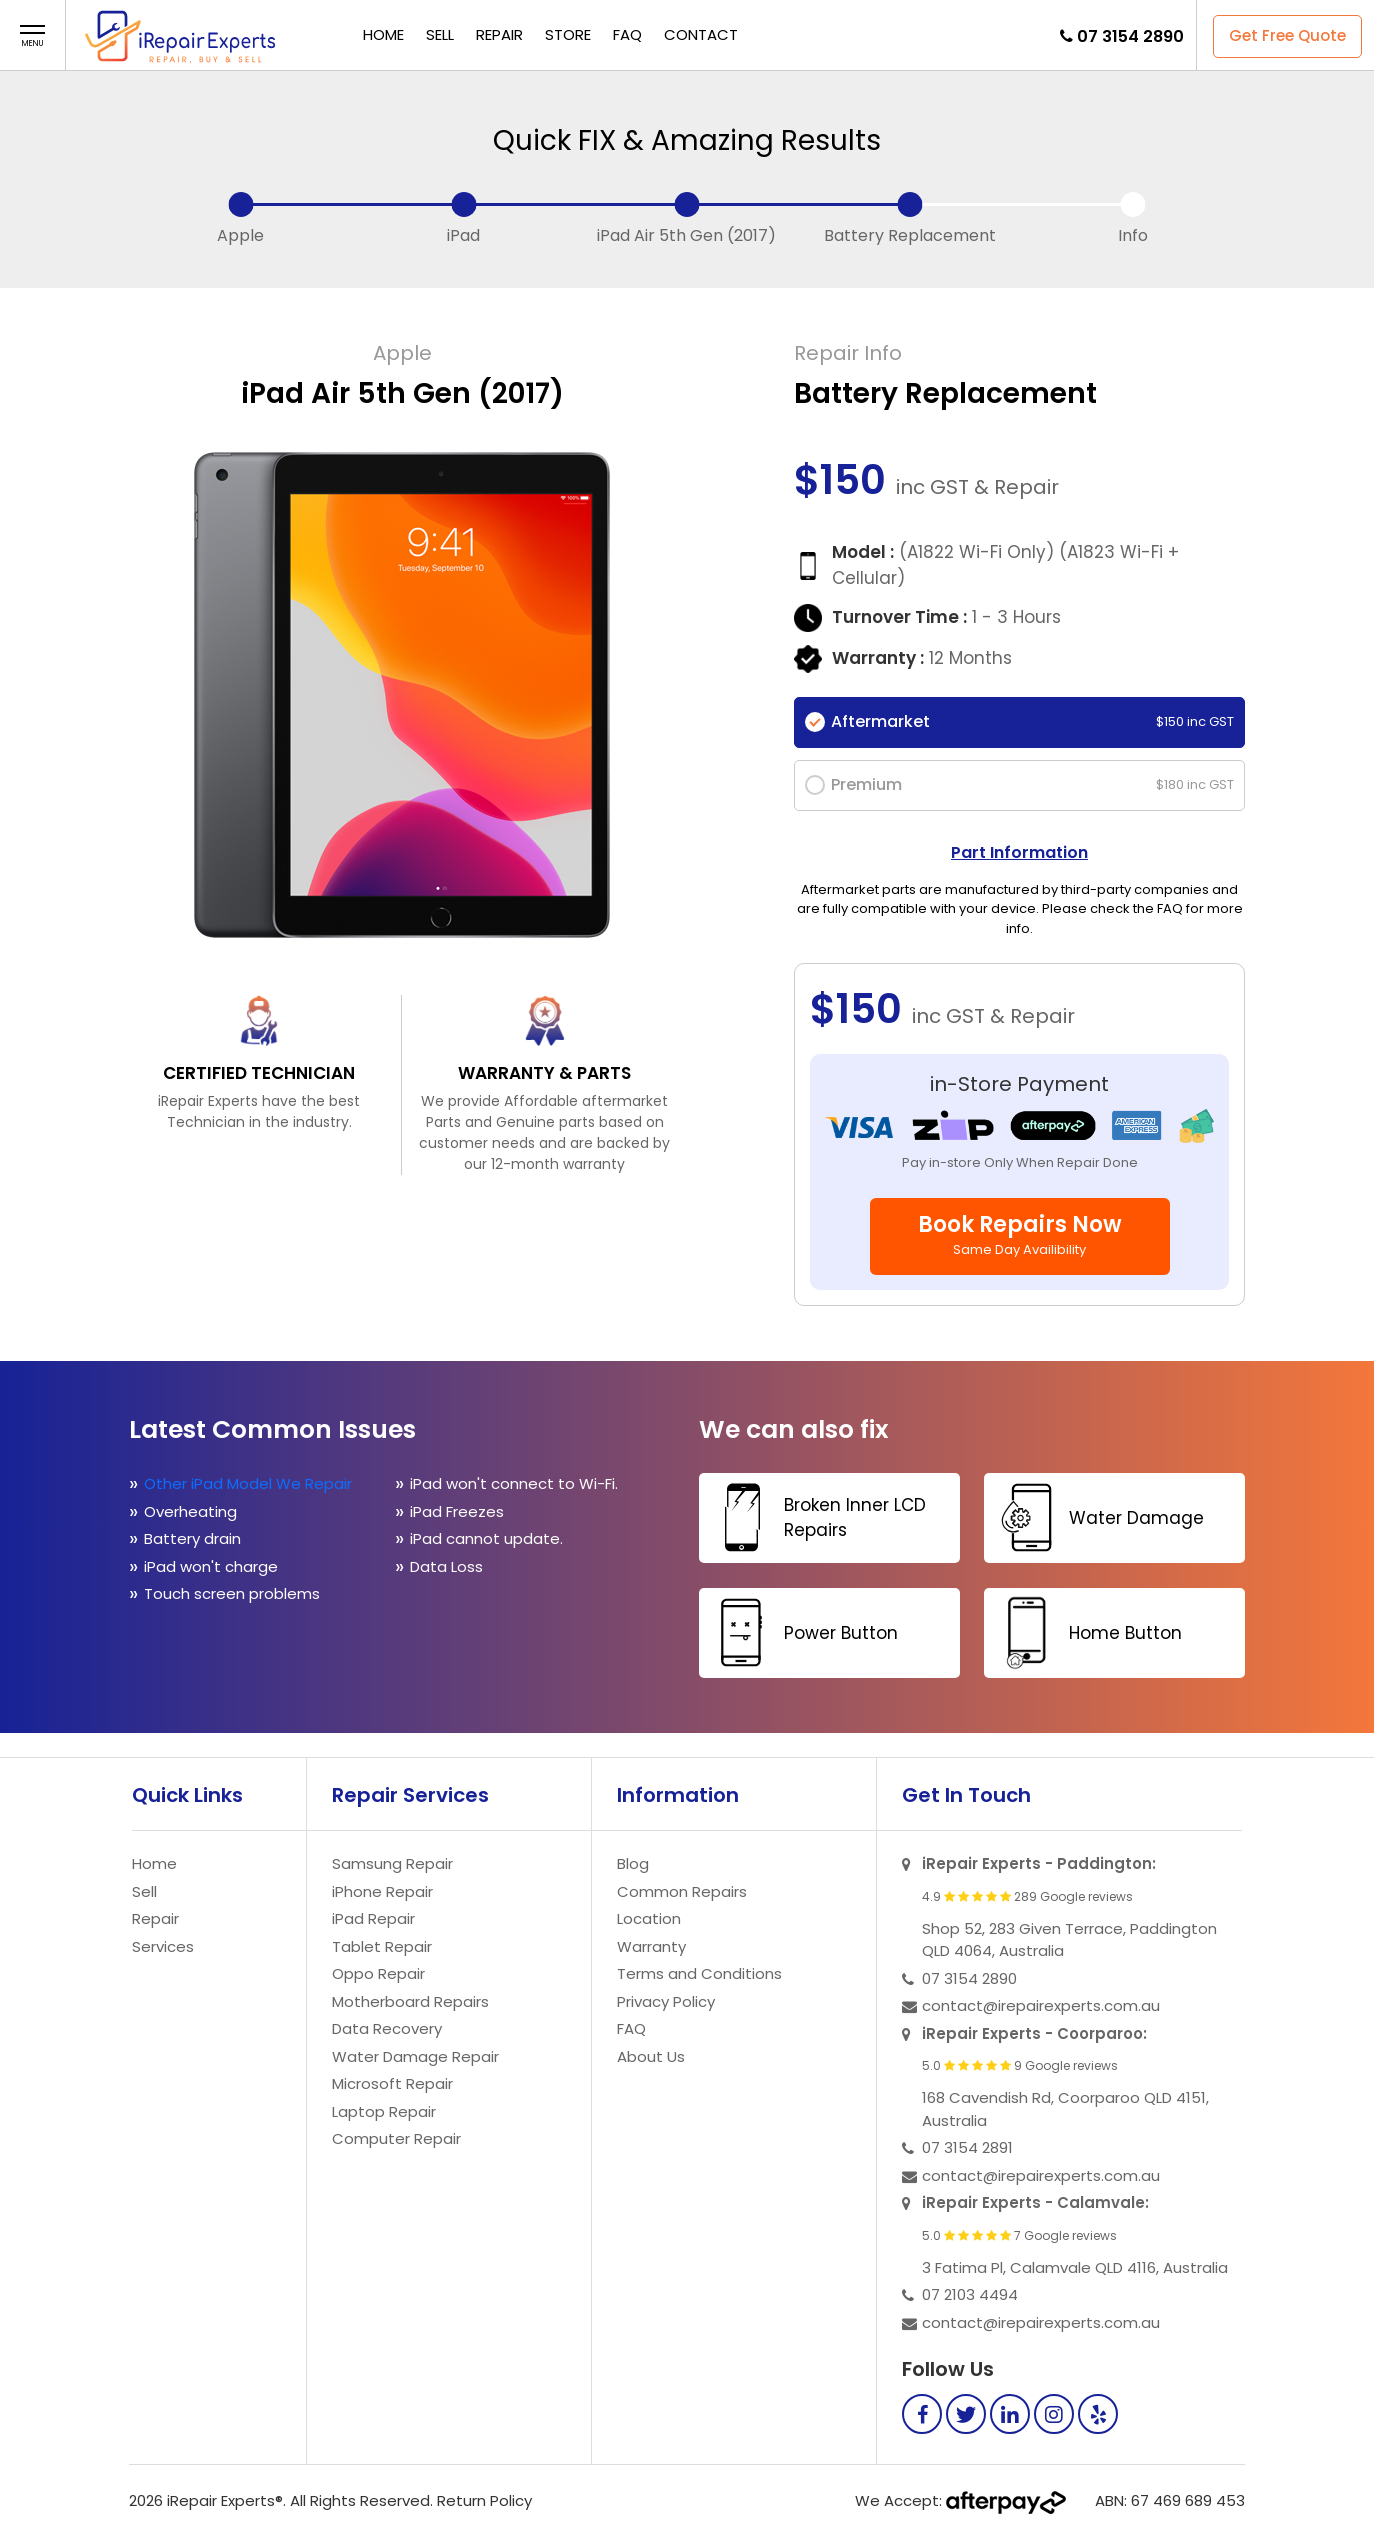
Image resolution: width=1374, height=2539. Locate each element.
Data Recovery (387, 2028)
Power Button (801, 1632)
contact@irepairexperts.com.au (1041, 2005)
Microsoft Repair (392, 2083)
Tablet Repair (382, 1946)
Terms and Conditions (699, 1973)
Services (163, 1946)
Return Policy (484, 2500)
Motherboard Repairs (410, 2001)
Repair (499, 34)
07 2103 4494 (970, 2294)
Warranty (651, 1946)
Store (568, 34)
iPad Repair (373, 1918)
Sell (440, 34)
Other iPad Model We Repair (248, 1483)
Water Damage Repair (415, 2056)
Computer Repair (396, 2138)
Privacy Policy (666, 2001)
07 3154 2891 (967, 2147)
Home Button (1085, 1632)
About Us (651, 2056)
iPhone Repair (382, 1891)
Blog (633, 1863)
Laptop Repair (384, 2111)
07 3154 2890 (1130, 36)
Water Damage (1096, 1517)
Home (383, 34)
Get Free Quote (1287, 35)
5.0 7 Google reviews (1019, 2236)
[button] (32, 36)
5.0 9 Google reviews (1020, 2066)
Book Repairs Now (1020, 1234)
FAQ (627, 34)
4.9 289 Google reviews (1027, 1897)
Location (649, 1918)
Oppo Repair (378, 1973)
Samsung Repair (392, 1863)
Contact (701, 34)
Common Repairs (682, 1891)
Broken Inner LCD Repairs (815, 1517)
